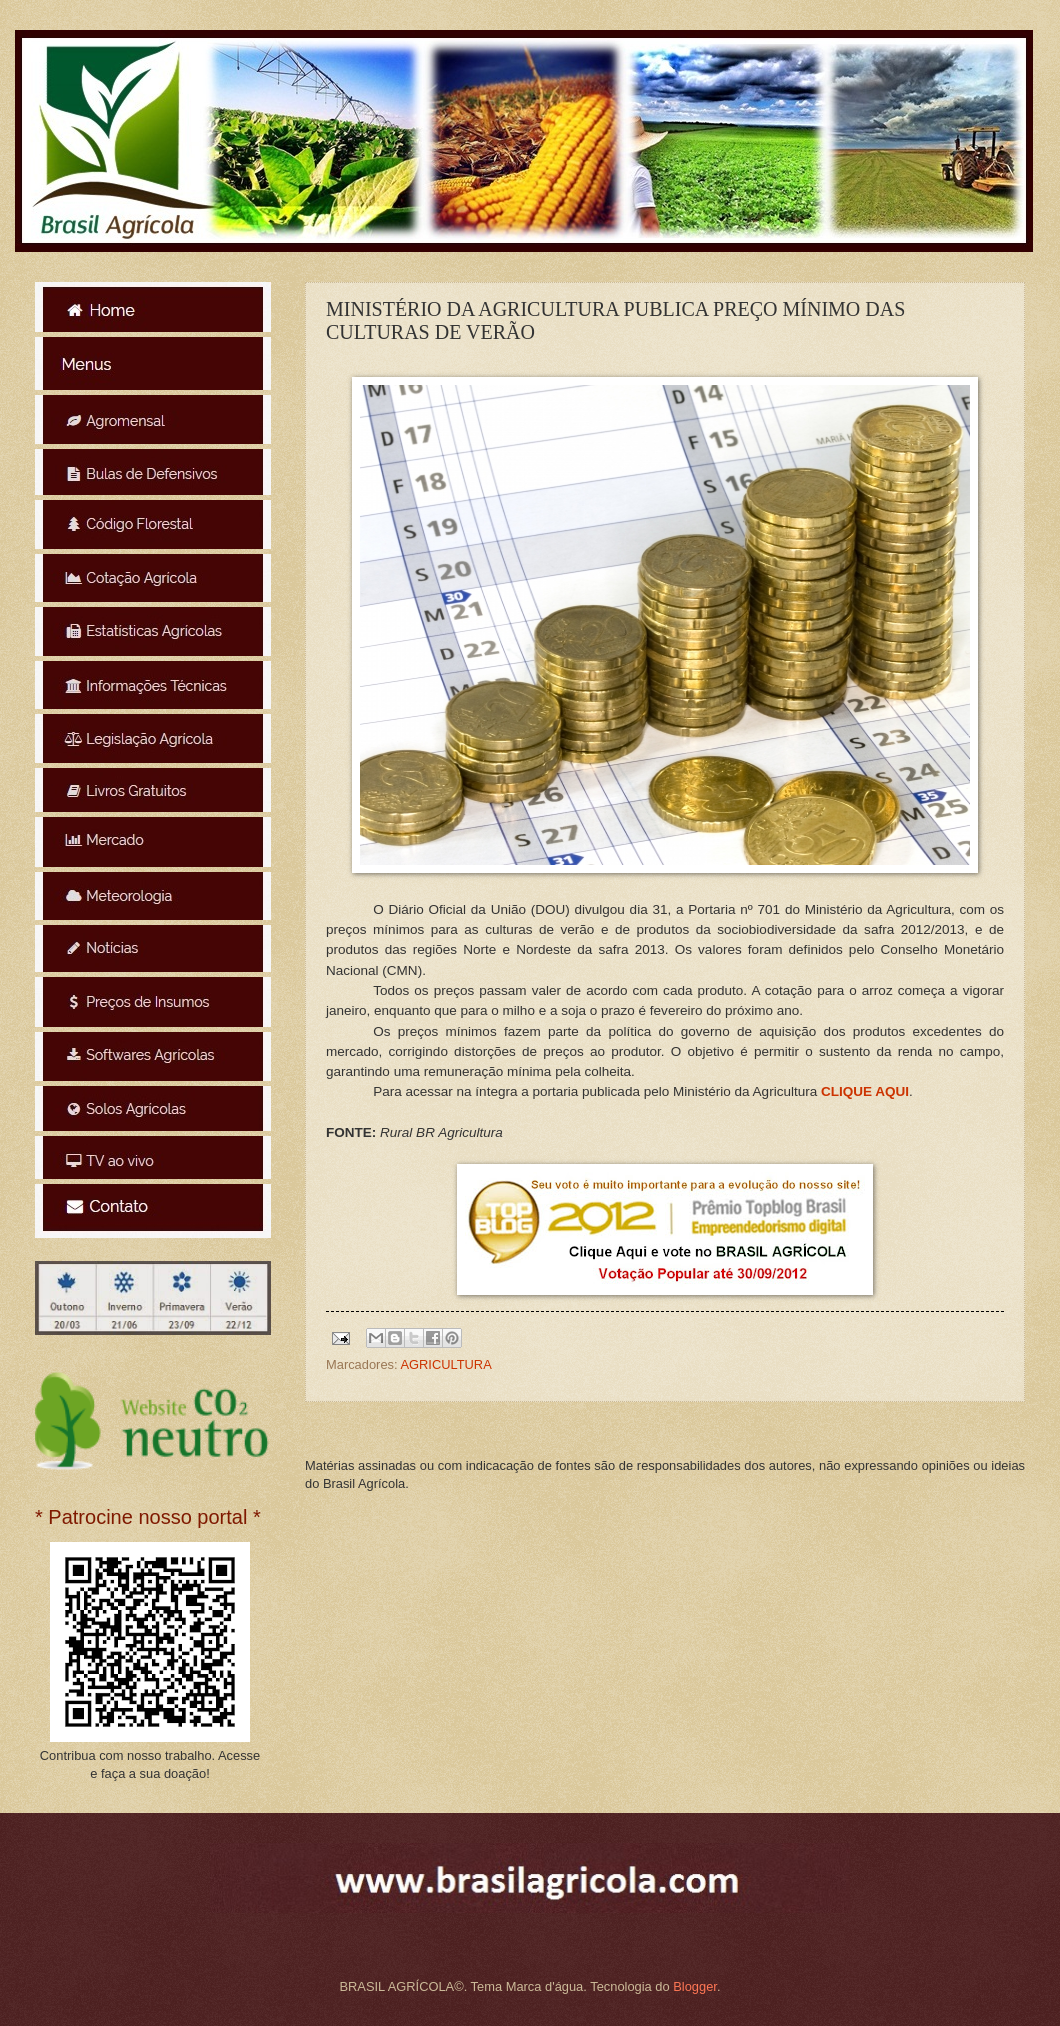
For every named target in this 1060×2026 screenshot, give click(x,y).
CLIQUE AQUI (865, 1091)
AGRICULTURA (445, 1364)
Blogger (695, 1986)
